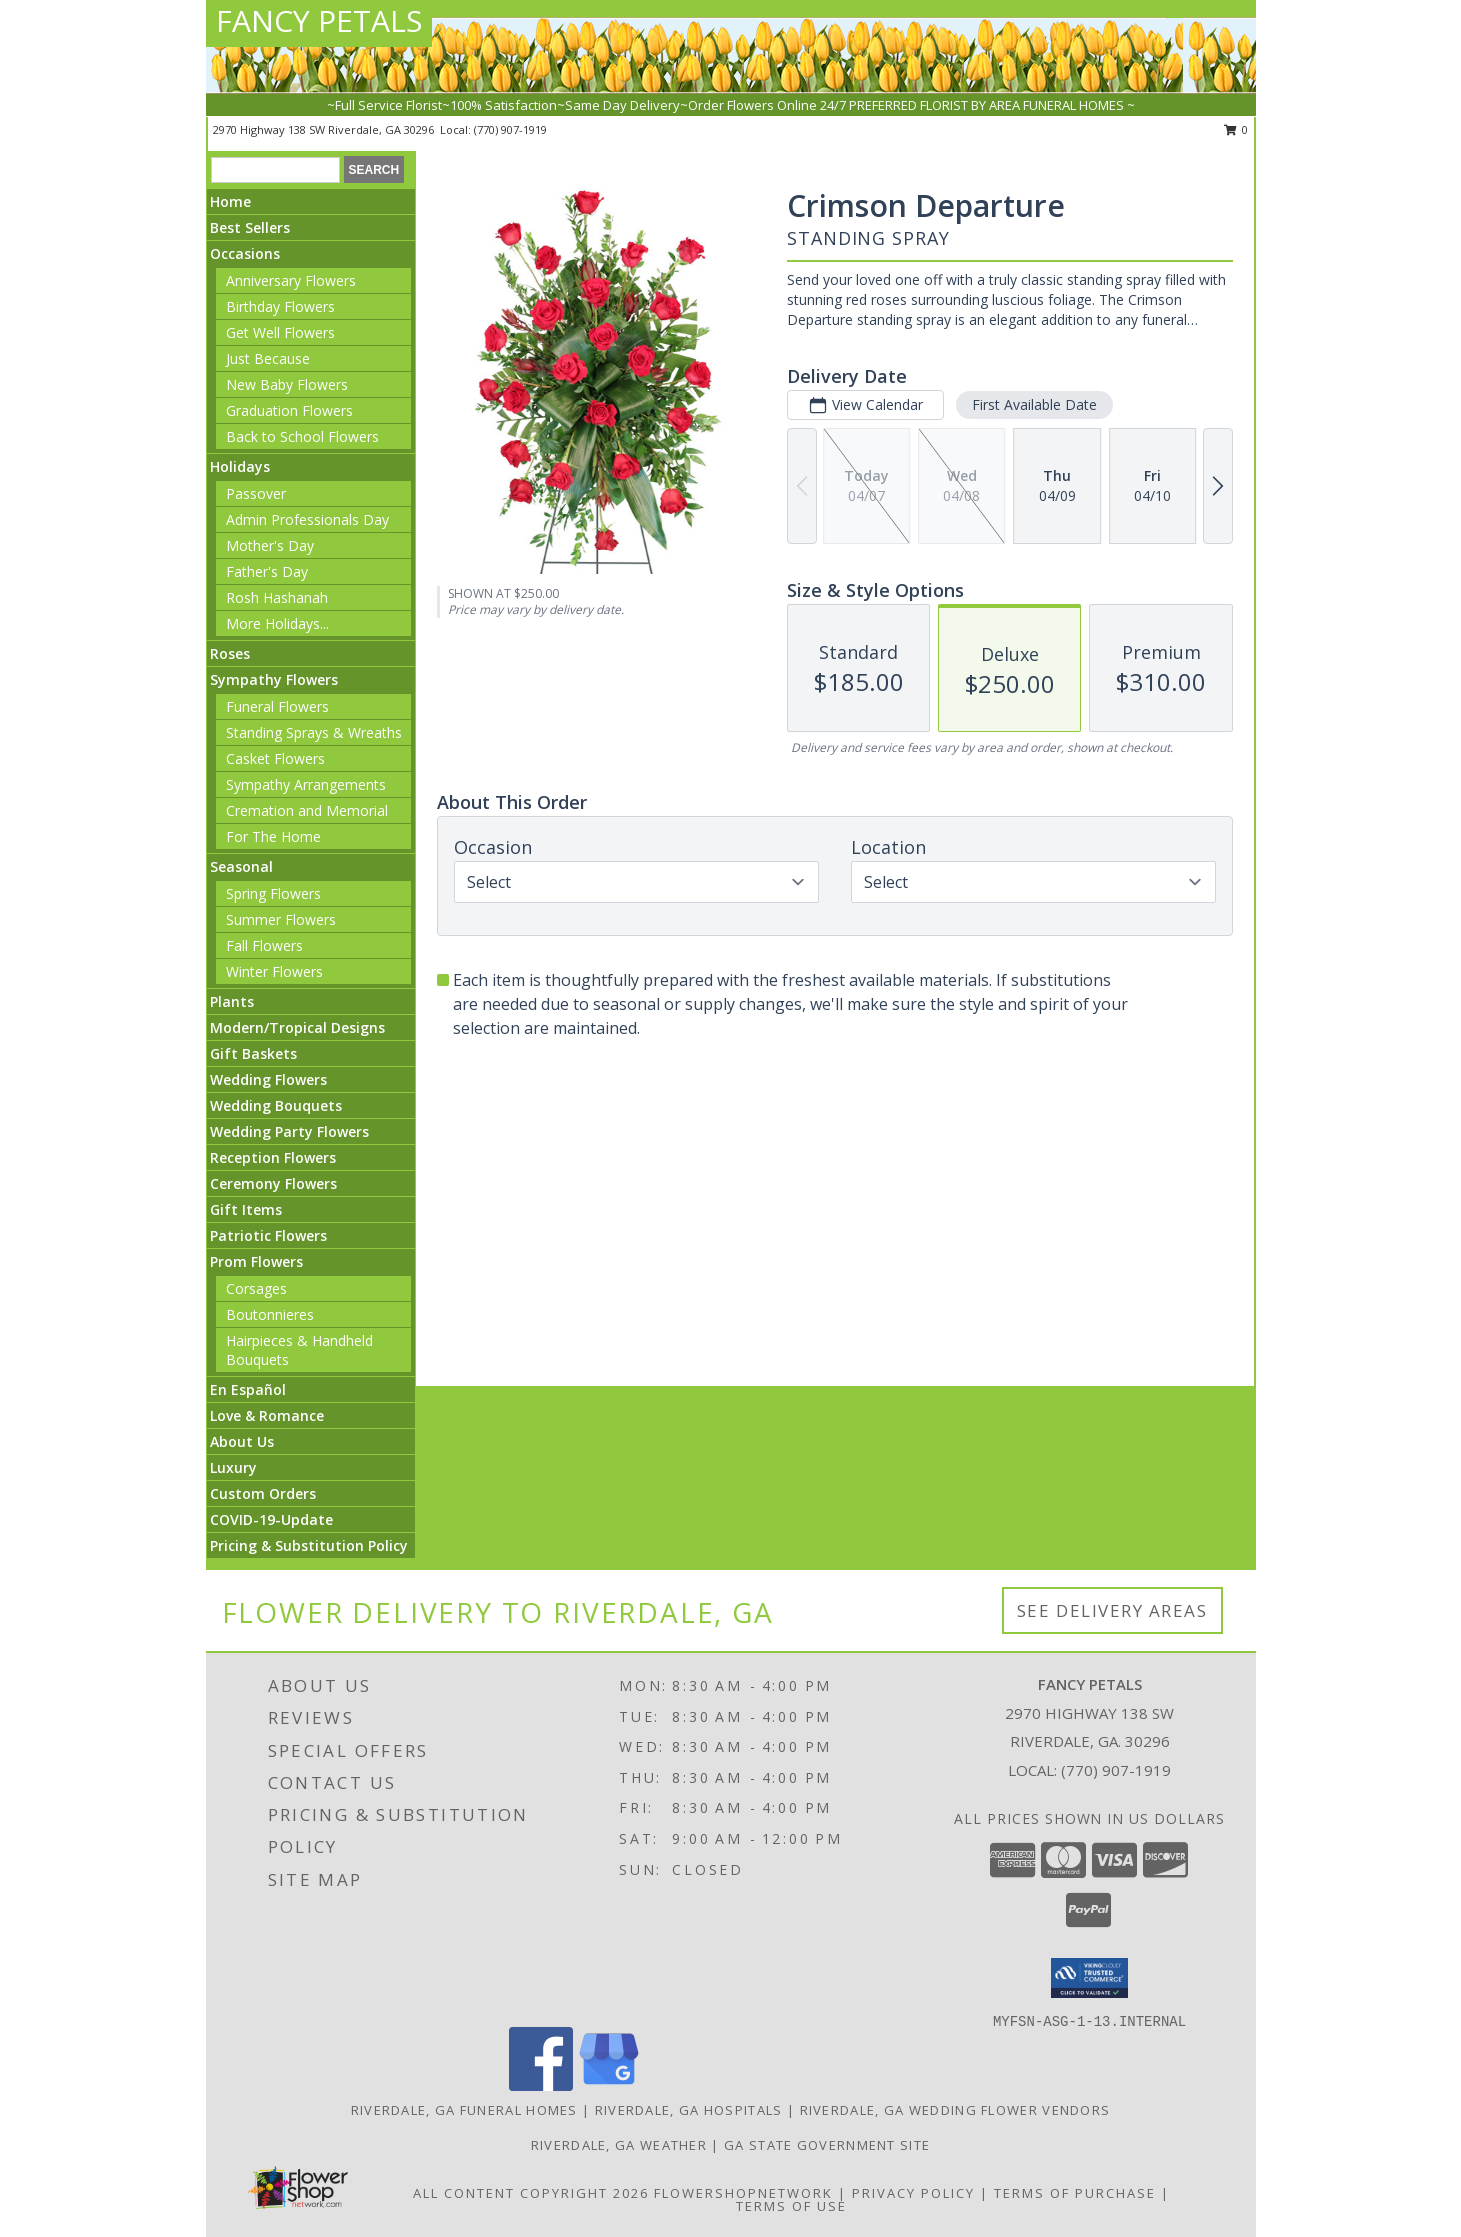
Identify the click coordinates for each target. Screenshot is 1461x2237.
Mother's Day (270, 545)
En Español (248, 1389)
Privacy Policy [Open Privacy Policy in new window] (913, 2193)
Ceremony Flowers (273, 1183)
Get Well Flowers (280, 332)
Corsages (256, 1288)
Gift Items (246, 1209)
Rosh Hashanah (277, 597)
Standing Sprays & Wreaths (314, 732)
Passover (256, 493)
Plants (232, 1001)
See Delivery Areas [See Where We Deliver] (1112, 1610)
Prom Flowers (256, 1261)
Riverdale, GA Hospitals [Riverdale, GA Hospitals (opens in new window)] (689, 2110)
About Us (242, 1441)
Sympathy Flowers (274, 679)
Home (230, 201)
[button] (1089, 1978)
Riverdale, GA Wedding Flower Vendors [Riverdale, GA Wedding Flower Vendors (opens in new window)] (955, 2110)
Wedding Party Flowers (289, 1131)
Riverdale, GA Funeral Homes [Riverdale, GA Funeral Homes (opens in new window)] (464, 2110)
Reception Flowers (273, 1157)
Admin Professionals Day (307, 519)
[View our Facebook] (541, 2085)
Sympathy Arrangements (306, 784)
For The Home (273, 836)
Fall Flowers (264, 945)
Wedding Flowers (268, 1079)
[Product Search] (275, 170)
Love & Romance (267, 1415)
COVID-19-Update (271, 1519)
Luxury (233, 1467)
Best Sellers (250, 227)
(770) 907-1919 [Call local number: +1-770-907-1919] (510, 129)
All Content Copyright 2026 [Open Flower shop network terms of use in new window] (531, 2193)
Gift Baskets (253, 1053)
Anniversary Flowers (291, 280)
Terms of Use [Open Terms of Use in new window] (791, 2206)
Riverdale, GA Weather (619, 2145)
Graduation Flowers (289, 410)
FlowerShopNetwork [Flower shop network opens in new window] (743, 2193)
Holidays (240, 466)
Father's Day (267, 571)
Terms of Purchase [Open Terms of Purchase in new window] (1075, 2193)
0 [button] (1236, 129)
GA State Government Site (827, 2145)
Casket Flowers (275, 758)
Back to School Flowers (302, 436)
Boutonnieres (270, 1314)
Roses (230, 653)
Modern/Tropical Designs (297, 1027)
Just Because (268, 358)
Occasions (245, 253)
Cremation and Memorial (307, 810)
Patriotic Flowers (268, 1235)
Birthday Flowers (280, 306)
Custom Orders (263, 1493)
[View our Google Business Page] (609, 2085)
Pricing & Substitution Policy (309, 1545)
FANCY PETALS (319, 20)
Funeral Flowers (277, 706)
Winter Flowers (274, 971)
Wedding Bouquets (276, 1105)
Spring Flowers (273, 893)
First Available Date (1034, 404)
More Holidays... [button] (277, 623)
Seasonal (241, 866)
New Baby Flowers (287, 384)
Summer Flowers (281, 919)
